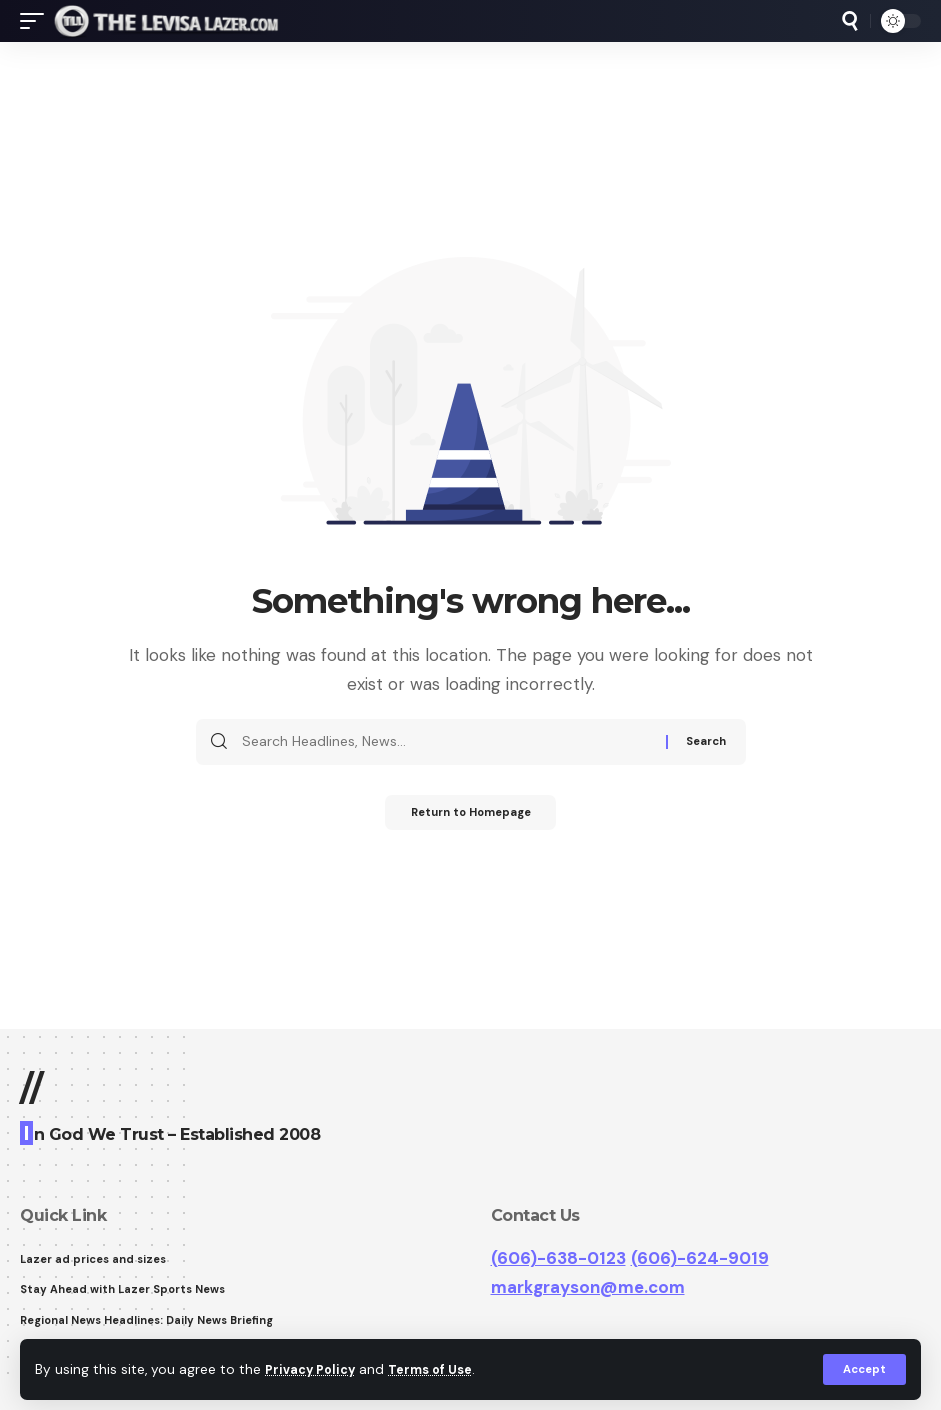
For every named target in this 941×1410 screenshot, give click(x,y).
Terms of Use (441, 1368)
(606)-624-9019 (700, 1258)
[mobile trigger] (37, 21)
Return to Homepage (470, 815)
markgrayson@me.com (588, 1287)
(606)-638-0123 (558, 1258)
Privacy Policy (314, 1368)
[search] (850, 21)
